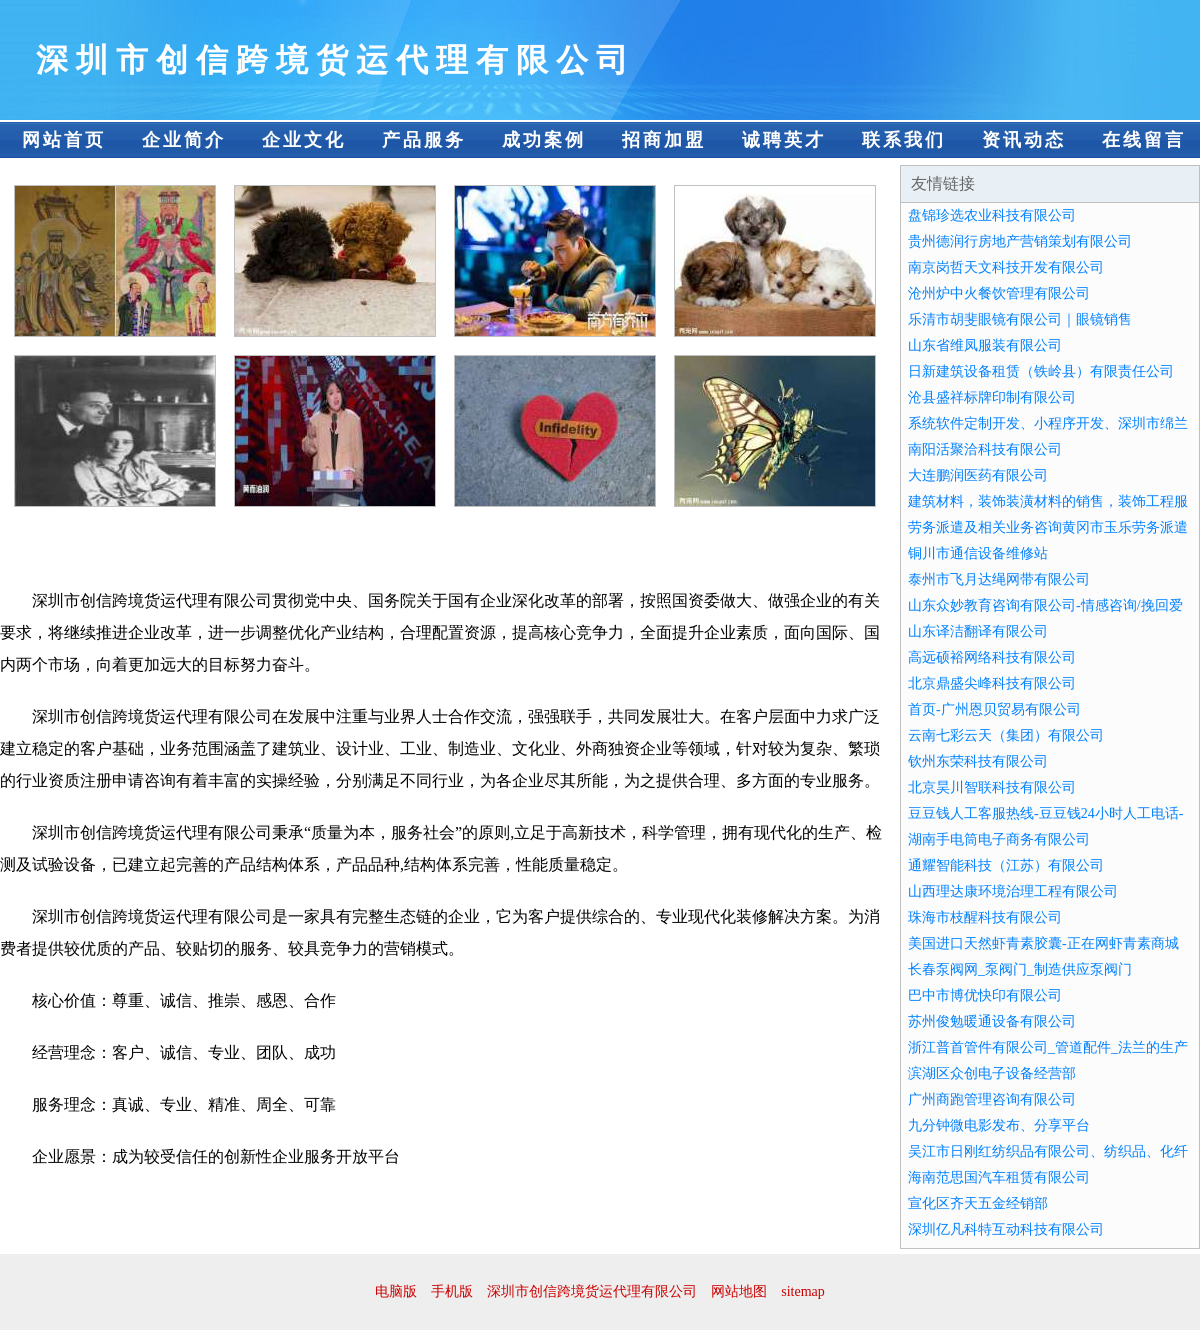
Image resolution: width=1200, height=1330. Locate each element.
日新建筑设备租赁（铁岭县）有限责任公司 (1041, 371)
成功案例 (544, 140)
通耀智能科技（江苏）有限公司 (1006, 865)
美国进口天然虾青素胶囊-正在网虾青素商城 (1043, 943)
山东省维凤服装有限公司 (985, 345)
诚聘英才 (784, 140)
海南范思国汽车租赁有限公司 (999, 1177)
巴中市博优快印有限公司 (985, 995)
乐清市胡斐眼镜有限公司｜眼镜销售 (1020, 319)
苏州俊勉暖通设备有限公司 (992, 1021)
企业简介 (184, 140)
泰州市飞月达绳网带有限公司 (999, 579)
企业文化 (304, 140)
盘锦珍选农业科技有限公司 (992, 215)
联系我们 (904, 140)
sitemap (803, 1291)
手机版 (452, 1291)
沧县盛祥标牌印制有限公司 (992, 397)
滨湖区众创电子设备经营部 (992, 1073)
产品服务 (424, 140)
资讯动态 (1024, 140)
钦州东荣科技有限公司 (978, 761)
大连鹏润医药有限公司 (978, 475)
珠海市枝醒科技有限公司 (985, 917)
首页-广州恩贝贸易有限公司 (994, 709)
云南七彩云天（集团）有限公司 (1006, 735)
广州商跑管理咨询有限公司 (992, 1099)
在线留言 (1144, 140)
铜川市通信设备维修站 (978, 553)
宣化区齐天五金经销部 (978, 1203)
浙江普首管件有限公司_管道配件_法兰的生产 (1048, 1047)
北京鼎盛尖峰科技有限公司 (992, 683)
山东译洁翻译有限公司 (978, 631)
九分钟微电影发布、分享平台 (999, 1125)
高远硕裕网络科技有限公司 (992, 657)
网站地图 (739, 1291)
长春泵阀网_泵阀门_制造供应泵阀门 (1020, 969)
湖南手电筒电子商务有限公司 (999, 839)
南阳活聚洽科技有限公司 (985, 449)
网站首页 (64, 140)
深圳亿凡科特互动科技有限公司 (1006, 1229)
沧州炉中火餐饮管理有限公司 (999, 293)
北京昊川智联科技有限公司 (992, 787)
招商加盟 (664, 140)
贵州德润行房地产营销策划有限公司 (1020, 241)
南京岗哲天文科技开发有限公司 (1006, 267)
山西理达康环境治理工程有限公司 (1013, 891)
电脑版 (396, 1291)
